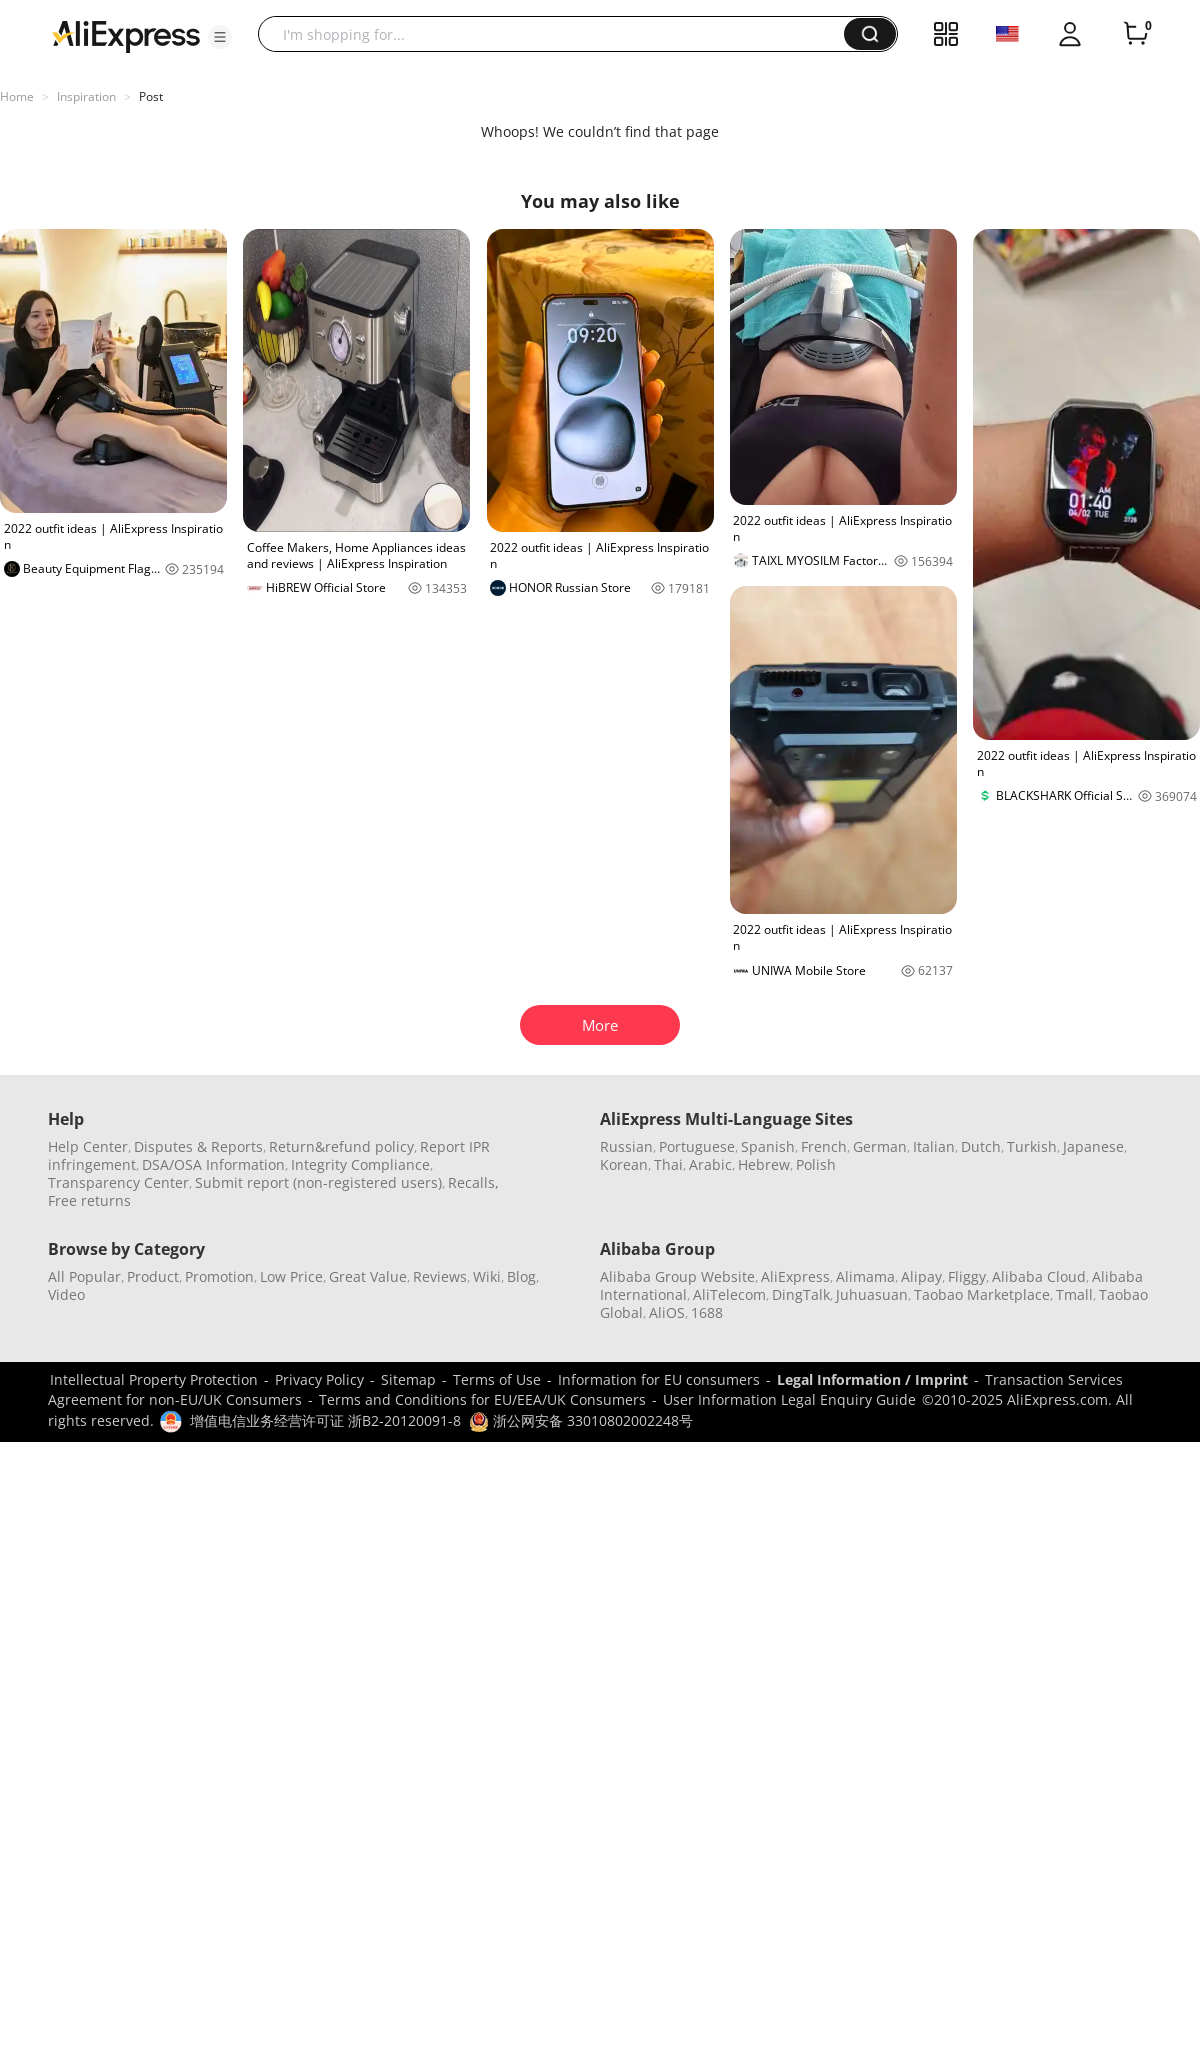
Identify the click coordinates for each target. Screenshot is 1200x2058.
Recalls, (473, 1182)
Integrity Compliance (360, 1164)
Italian (934, 1146)
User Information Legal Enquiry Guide (789, 1399)
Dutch (981, 1146)
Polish (816, 1164)
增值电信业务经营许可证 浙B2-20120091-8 (325, 1420)
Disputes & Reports (198, 1146)
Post (151, 96)
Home (17, 96)
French (824, 1146)
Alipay (921, 1276)
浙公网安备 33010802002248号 (581, 1420)
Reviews (440, 1276)
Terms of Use (497, 1379)
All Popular (84, 1276)
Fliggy (967, 1276)
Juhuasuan (872, 1294)
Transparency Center (118, 1182)
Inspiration (86, 96)
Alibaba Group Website (677, 1276)
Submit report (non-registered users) (318, 1182)
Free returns (89, 1200)
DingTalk (801, 1294)
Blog (521, 1276)
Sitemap (408, 1379)
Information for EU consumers (659, 1379)
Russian (626, 1146)
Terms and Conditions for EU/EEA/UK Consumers (482, 1399)
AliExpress (795, 1276)
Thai (668, 1164)
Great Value (368, 1276)
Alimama (865, 1276)
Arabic (710, 1164)
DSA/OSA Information (213, 1164)
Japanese (1093, 1146)
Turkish (1032, 1146)
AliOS (667, 1312)
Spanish (768, 1146)
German (880, 1146)
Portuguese (697, 1146)
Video (66, 1294)
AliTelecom (729, 1294)
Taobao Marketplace (982, 1294)
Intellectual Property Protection (154, 1379)
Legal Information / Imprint (872, 1379)
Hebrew (764, 1164)
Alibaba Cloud (1039, 1276)
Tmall (1074, 1294)
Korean (624, 1164)
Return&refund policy (341, 1146)
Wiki (487, 1276)
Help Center (88, 1146)
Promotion (219, 1276)
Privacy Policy (319, 1379)
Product (153, 1276)
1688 (707, 1312)
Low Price (291, 1276)
